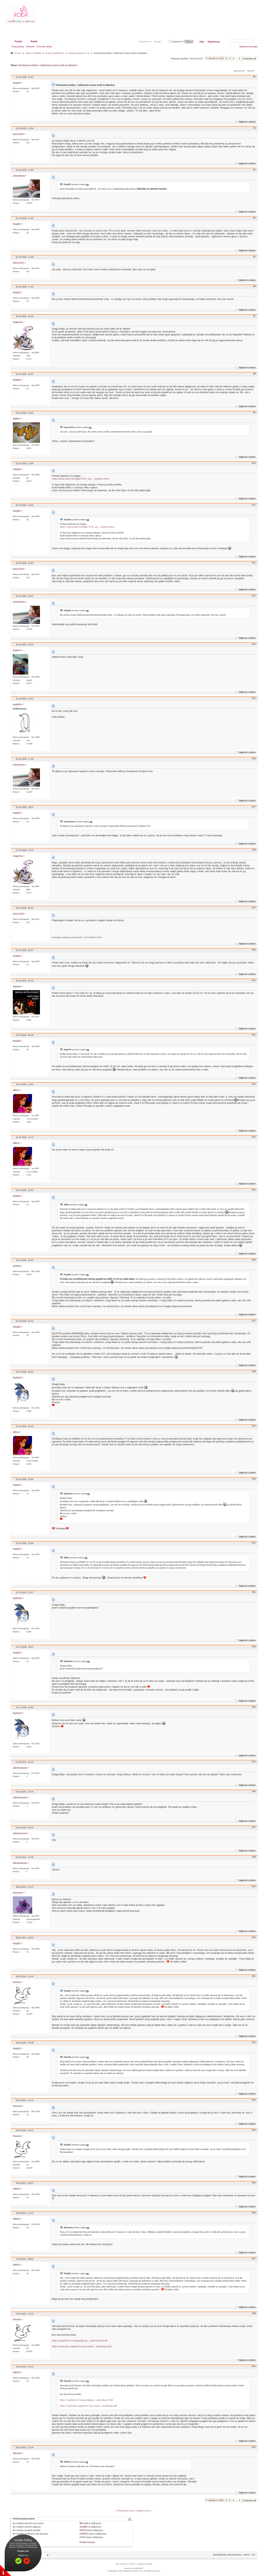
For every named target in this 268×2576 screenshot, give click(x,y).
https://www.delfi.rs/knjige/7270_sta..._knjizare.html (80, 478)
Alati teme (238, 71)
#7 (254, 316)
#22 (254, 1034)
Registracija (214, 42)
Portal (34, 41)
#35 (254, 1761)
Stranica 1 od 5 (216, 58)
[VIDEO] (84, 2533)
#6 (254, 286)
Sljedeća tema (143, 2510)
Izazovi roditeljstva (54, 53)
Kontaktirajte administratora (227, 2554)
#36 (254, 1791)
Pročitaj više (23, 2551)
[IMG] (83, 2530)
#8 (254, 373)
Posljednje (249, 58)
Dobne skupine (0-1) (79, 53)
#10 (254, 463)
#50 (254, 2447)
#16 (254, 758)
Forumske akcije (44, 46)
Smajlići (83, 2526)
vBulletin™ (139, 2568)
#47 (254, 2258)
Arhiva (247, 2554)
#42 (254, 2042)
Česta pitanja (18, 46)
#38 (254, 1856)
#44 (254, 2130)
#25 (254, 1189)
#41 (254, 1976)
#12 (254, 562)
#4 (254, 218)
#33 (254, 1646)
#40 (254, 1937)
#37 (254, 1827)
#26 (254, 1259)
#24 (254, 1137)
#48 (254, 2313)
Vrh (253, 2554)
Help (202, 42)
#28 (254, 1371)
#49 (254, 2366)
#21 (254, 980)
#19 (254, 907)
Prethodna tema (125, 2510)
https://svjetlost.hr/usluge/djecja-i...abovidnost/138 (79, 2340)
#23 (254, 1084)
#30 (254, 1478)
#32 (254, 1592)
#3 (254, 169)
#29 (254, 1426)
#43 (254, 2100)
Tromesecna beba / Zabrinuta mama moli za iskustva (47, 65)
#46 (254, 2212)
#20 (254, 949)
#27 (254, 1320)
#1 (254, 76)
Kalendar (30, 46)
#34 (254, 1707)
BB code (84, 2523)
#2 (254, 128)
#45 (254, 2182)
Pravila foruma (87, 2542)
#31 (254, 1542)
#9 (254, 412)
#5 (254, 256)
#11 (254, 504)
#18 (254, 849)
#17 (254, 806)
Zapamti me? (176, 41)
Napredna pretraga (248, 46)
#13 (254, 595)
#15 (254, 698)
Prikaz (249, 71)
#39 (254, 1886)
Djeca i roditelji (33, 53)
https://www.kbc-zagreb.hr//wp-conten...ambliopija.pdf (82, 2346)
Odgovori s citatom (246, 122)
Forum (18, 41)
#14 (254, 644)
